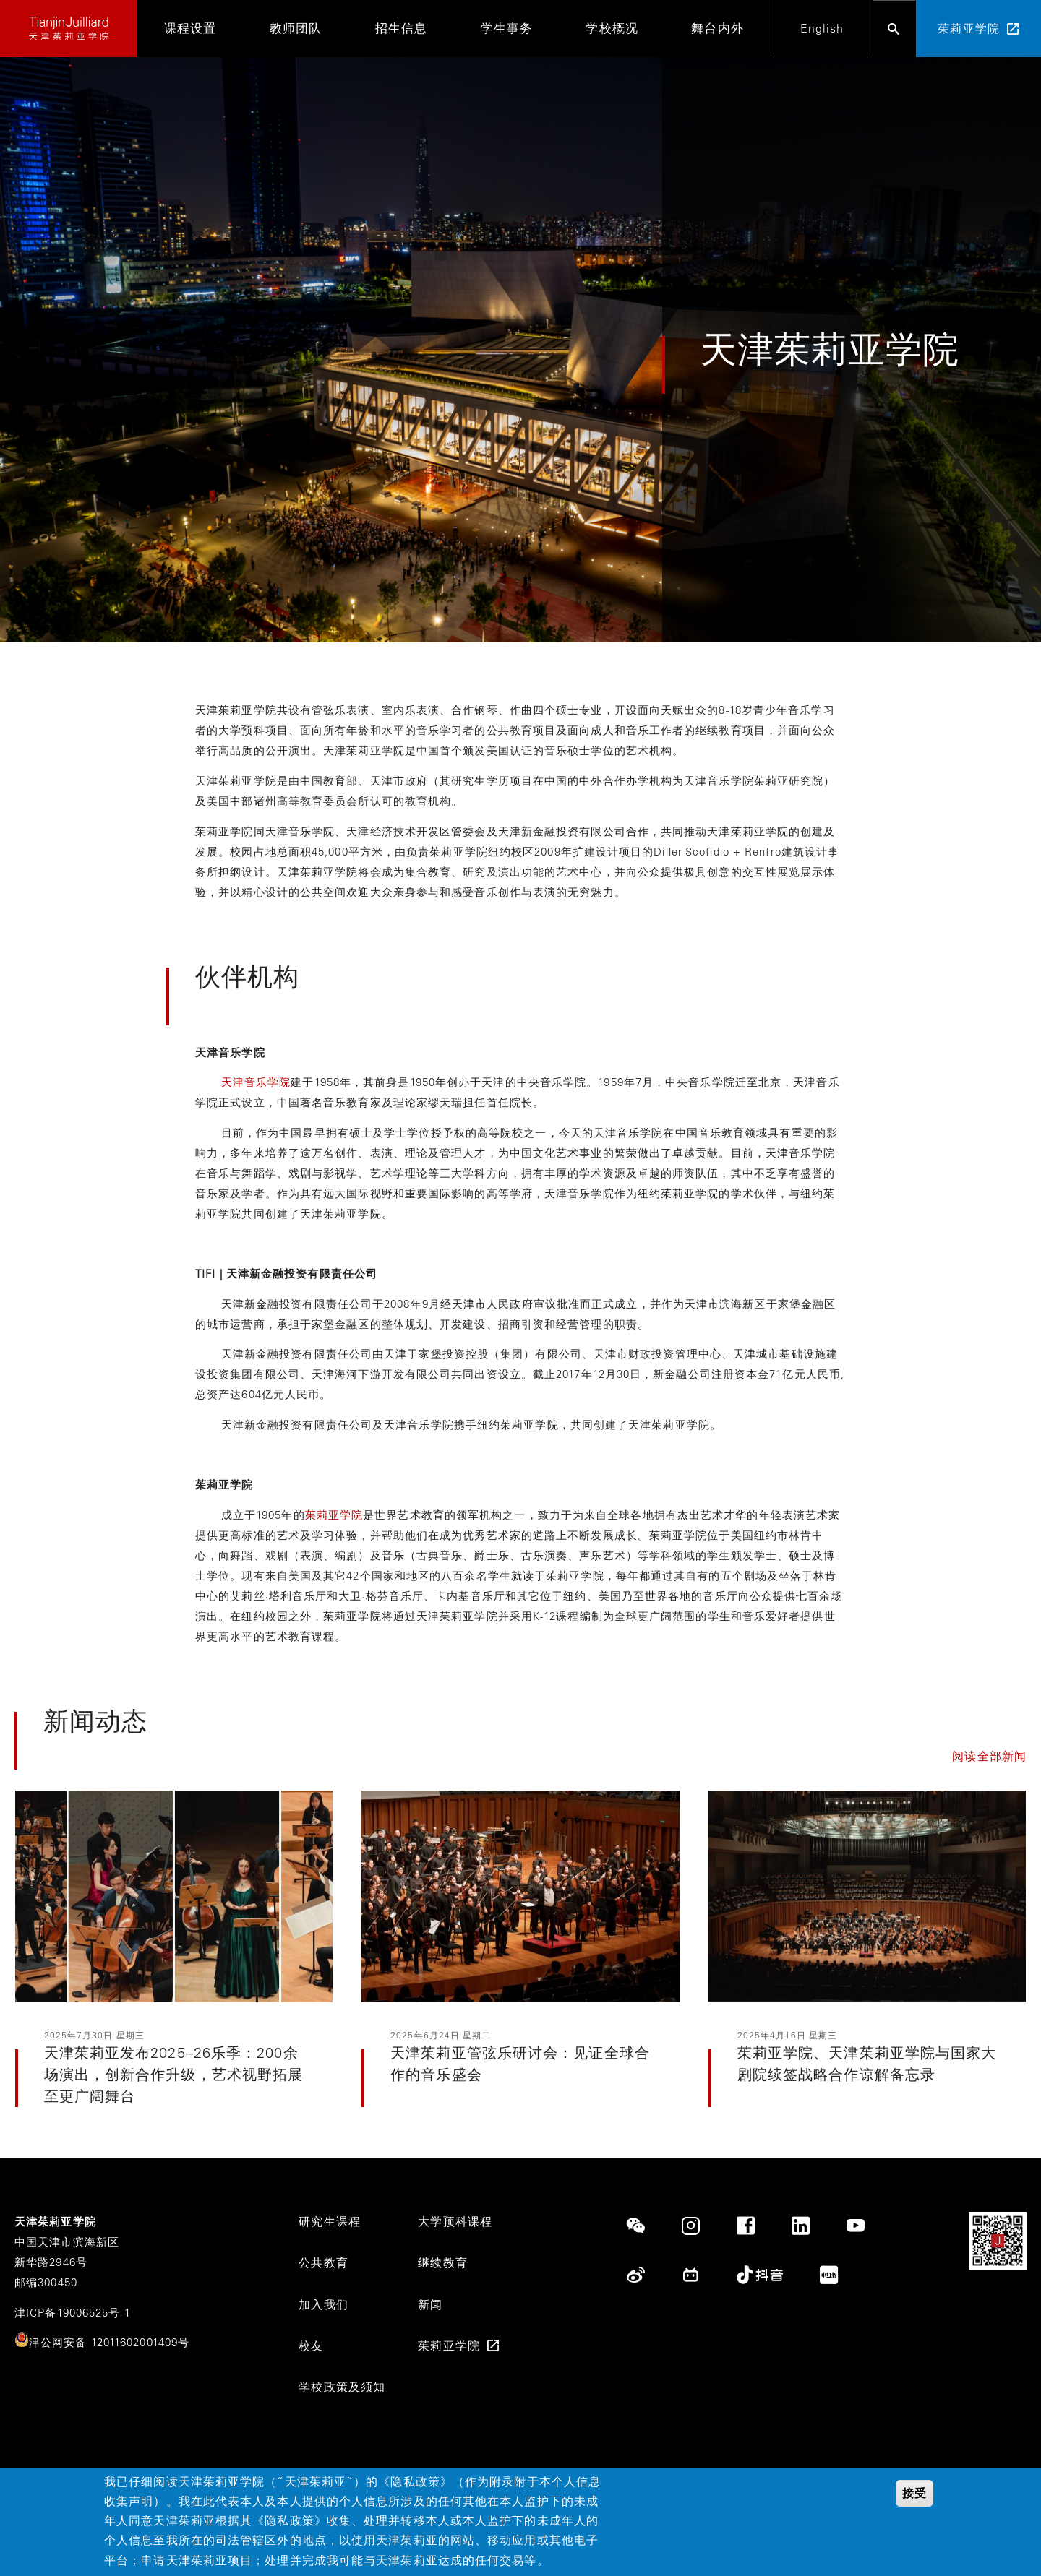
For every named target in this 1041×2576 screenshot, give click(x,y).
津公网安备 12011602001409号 (109, 2342)
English (822, 28)
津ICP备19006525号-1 (72, 2312)
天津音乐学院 (256, 1082)
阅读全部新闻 (989, 1756)
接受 (914, 2495)
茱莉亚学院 (334, 1515)
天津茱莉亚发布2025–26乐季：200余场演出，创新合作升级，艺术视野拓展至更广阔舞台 (174, 2074)
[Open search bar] (894, 28)
